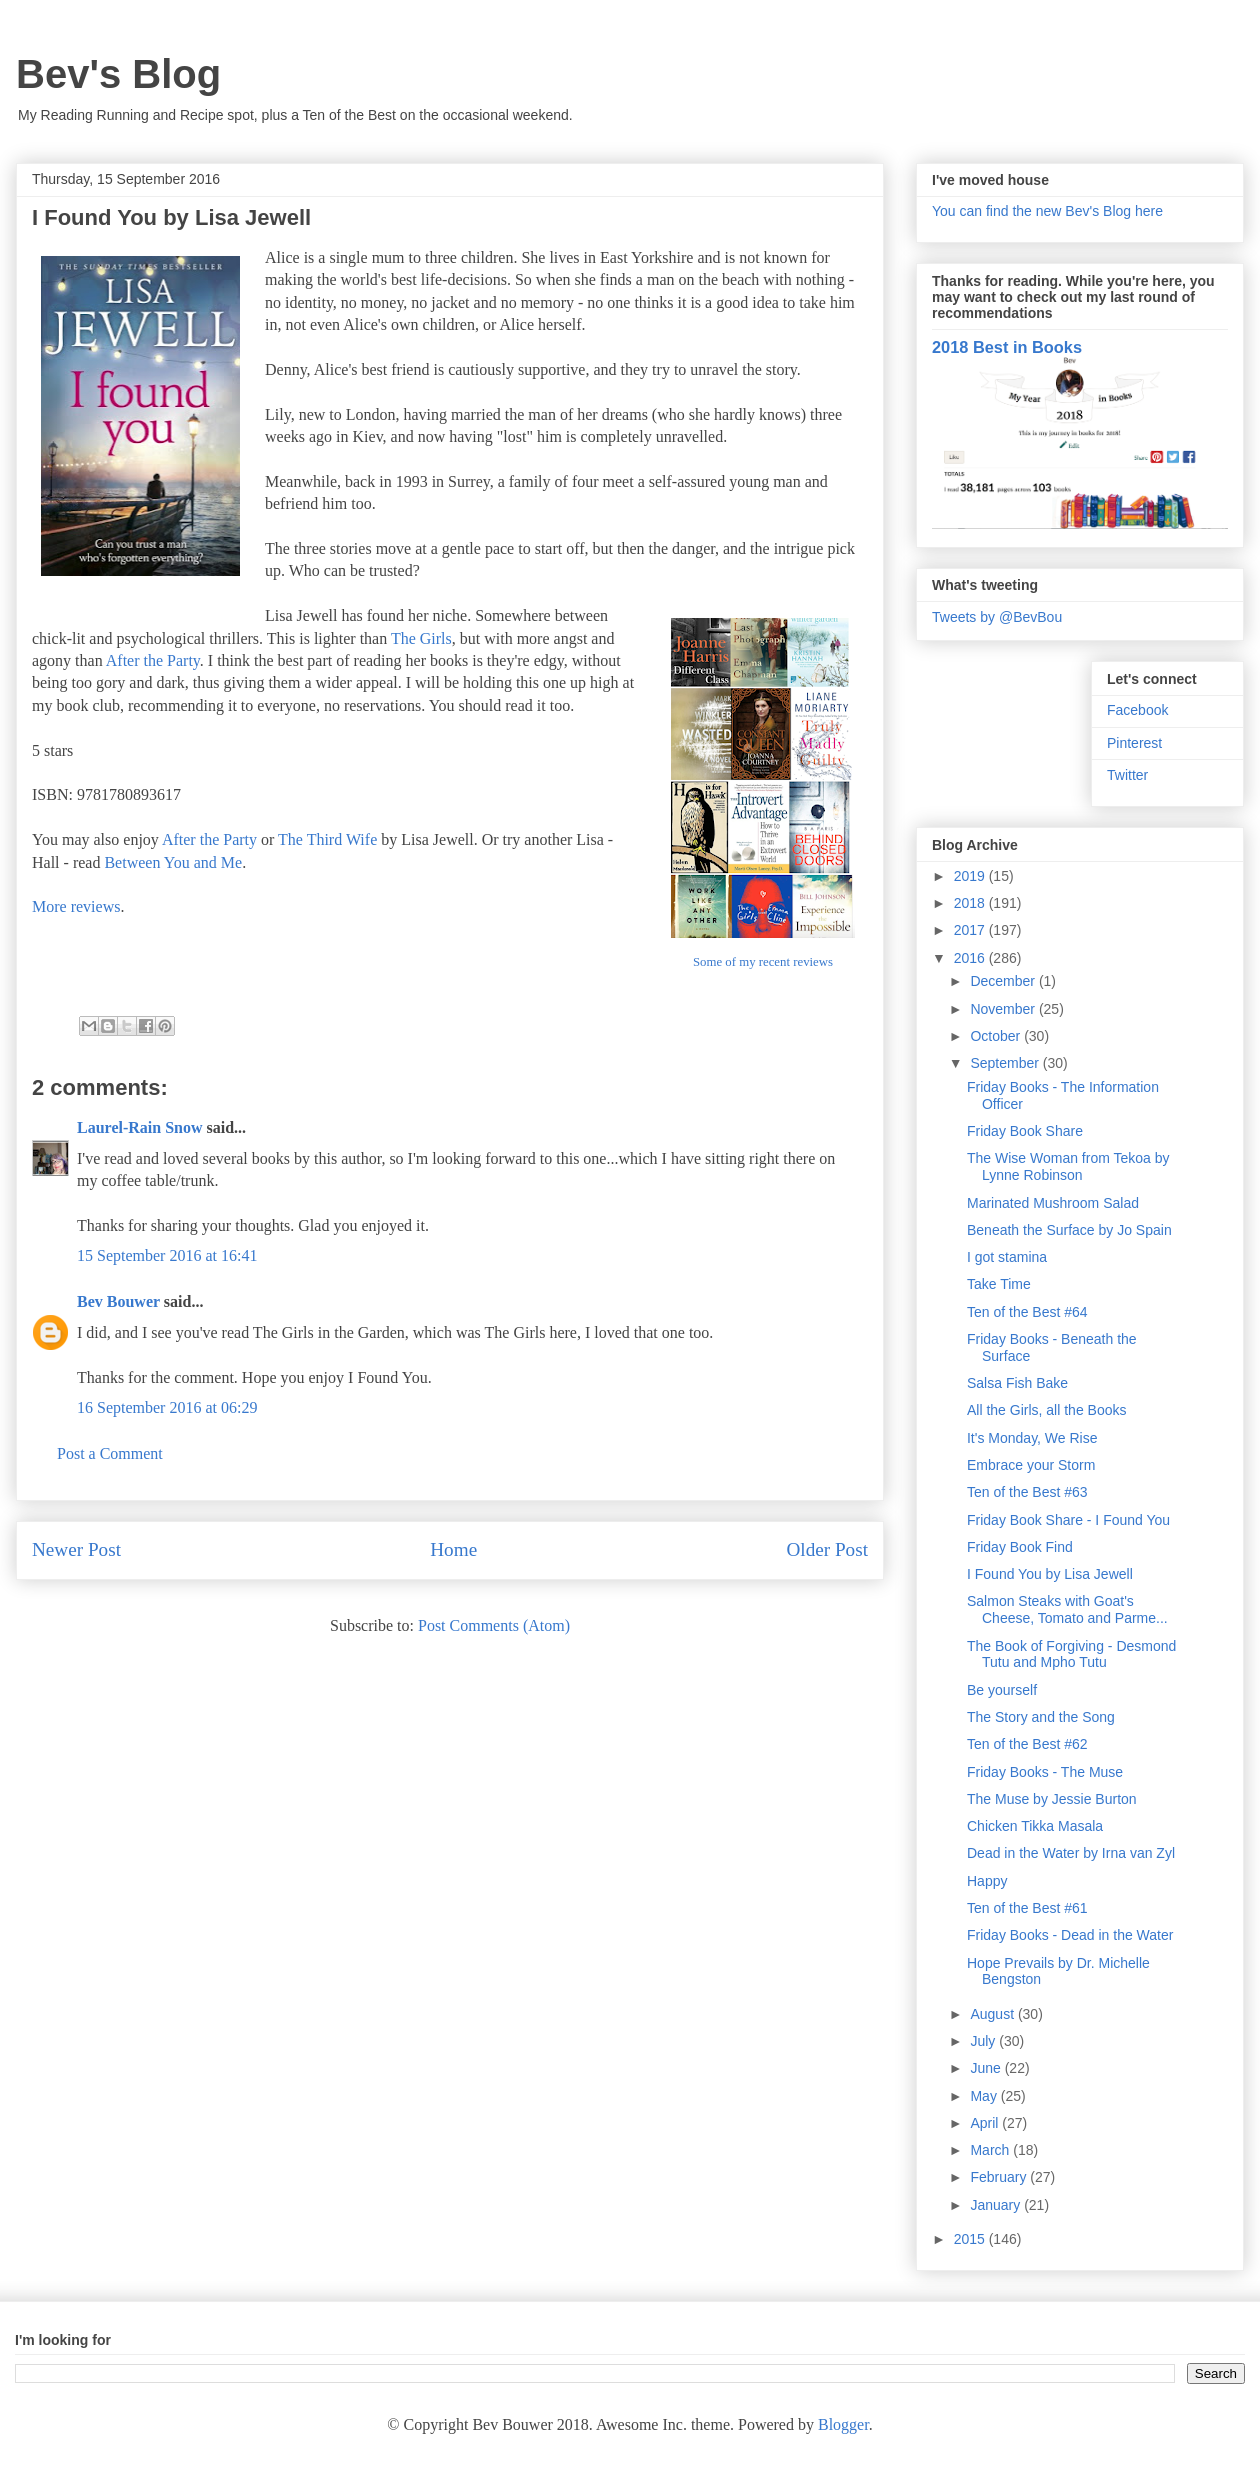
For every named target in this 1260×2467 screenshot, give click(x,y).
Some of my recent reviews (763, 962)
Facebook (1137, 710)
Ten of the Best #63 (1027, 1492)
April (986, 2123)
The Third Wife (327, 839)
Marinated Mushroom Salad (1053, 1203)
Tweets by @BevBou (997, 617)
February (1000, 2177)
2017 (971, 930)
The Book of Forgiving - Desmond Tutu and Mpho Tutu (1071, 1654)
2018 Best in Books (1007, 347)
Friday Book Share (1025, 1131)
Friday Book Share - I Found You (1068, 1520)
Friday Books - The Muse (1045, 1772)
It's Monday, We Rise (1032, 1438)
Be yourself (1002, 1690)
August (993, 2014)
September (1006, 1063)
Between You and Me (173, 862)
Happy (987, 1881)
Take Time (999, 1284)
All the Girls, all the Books (1047, 1410)
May (985, 2096)
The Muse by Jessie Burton (1052, 1799)
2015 (971, 2239)
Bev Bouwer (118, 1301)
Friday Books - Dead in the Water (1070, 1935)
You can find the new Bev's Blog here (1047, 211)
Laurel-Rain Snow (140, 1127)
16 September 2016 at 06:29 (167, 1407)
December (1004, 981)
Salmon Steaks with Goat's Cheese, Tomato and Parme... (1067, 1609)
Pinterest (1134, 743)
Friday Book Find (1020, 1547)
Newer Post (76, 1549)
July (984, 2041)
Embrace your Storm (1031, 1465)
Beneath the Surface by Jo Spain (1069, 1230)
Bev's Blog (118, 74)
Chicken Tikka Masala (1035, 1826)
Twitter (1127, 775)
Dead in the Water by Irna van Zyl (1071, 1853)
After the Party (153, 660)
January (997, 2205)
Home (453, 1549)
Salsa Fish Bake (1017, 1383)
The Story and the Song (1041, 1717)
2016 (971, 958)
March (991, 2150)
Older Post (827, 1549)
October (997, 1036)
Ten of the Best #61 (1027, 1908)
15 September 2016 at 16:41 (167, 1255)
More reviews (76, 906)
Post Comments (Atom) (494, 1625)
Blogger (843, 2424)
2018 (971, 903)
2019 (971, 876)
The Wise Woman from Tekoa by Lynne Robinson (1068, 1166)
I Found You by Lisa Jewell (1050, 1574)
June (987, 2068)
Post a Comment (110, 1453)
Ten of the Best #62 (1027, 1744)
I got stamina (1007, 1257)
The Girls (421, 638)
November (1004, 1009)
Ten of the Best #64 (1027, 1312)
